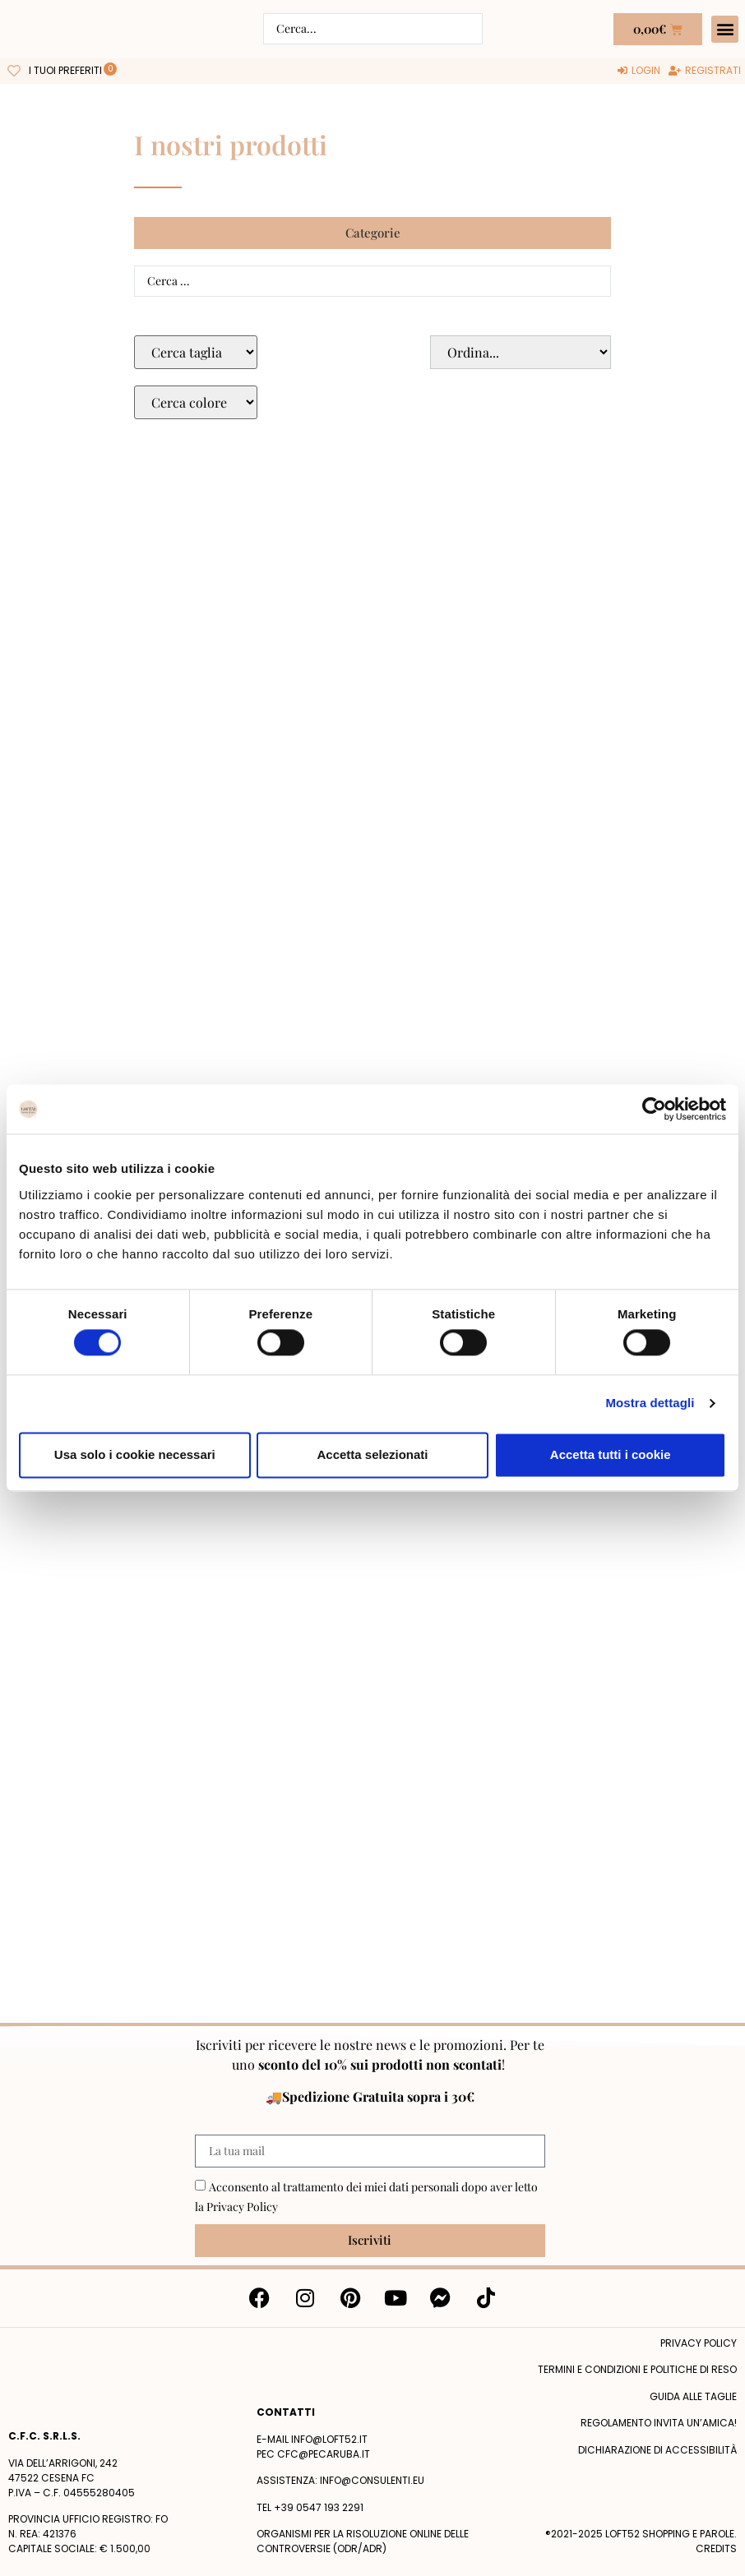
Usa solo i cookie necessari (134, 1454)
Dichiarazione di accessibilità (657, 2450)
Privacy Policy (242, 2206)
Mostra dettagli (649, 1403)
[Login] (639, 70)
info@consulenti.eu (372, 2480)
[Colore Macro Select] (195, 402)
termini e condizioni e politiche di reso (637, 2369)
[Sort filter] (520, 352)
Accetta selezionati (372, 1454)
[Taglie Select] (195, 352)
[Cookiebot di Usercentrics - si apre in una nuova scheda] (654, 1108)
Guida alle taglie (693, 2396)
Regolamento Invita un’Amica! (659, 2423)
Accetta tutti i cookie (610, 1454)
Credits (716, 2548)
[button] (724, 29)
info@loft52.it (329, 2439)
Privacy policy (698, 2343)
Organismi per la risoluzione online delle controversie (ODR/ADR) (363, 2541)
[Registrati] (705, 70)
